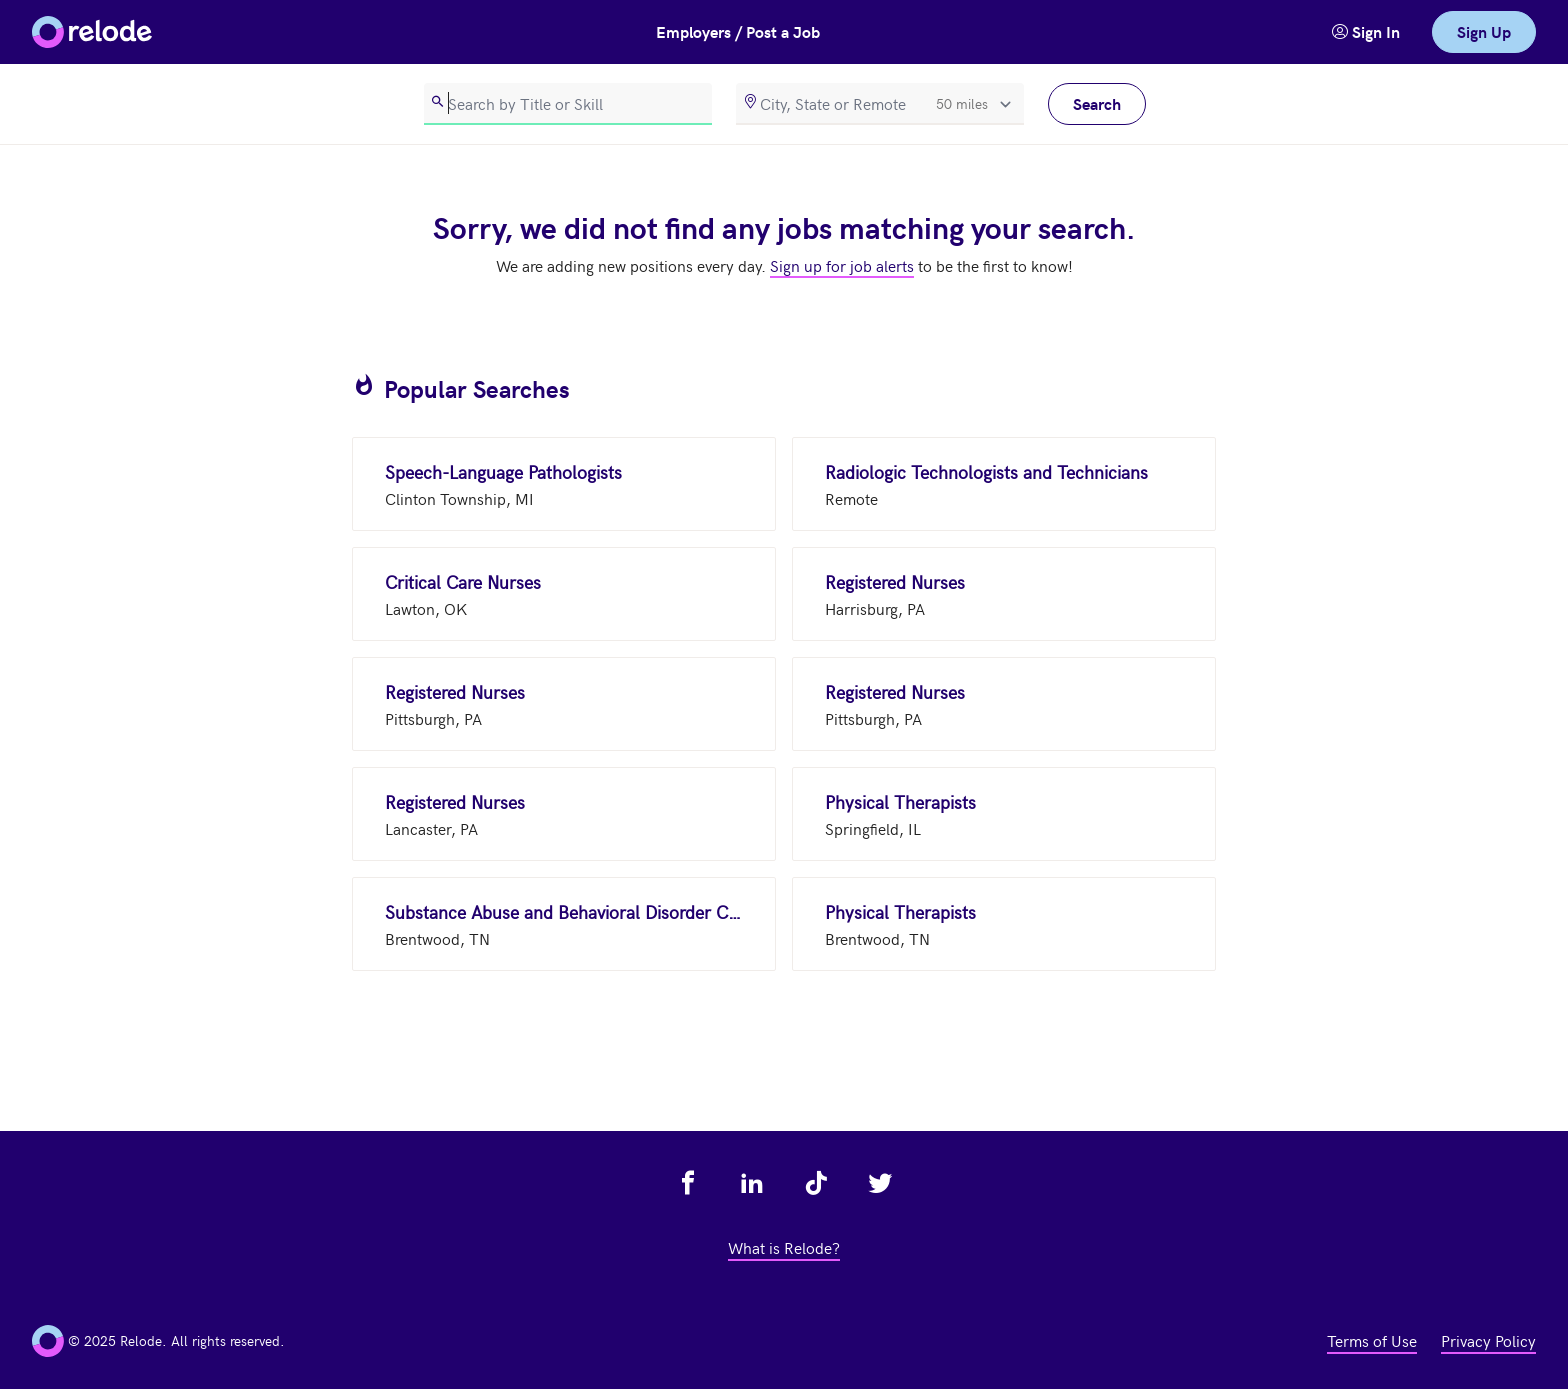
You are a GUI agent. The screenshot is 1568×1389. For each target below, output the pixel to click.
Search (1097, 103)
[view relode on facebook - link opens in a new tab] (688, 1183)
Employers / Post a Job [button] (738, 31)
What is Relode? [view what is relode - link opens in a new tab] (784, 1247)
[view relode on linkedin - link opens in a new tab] (752, 1183)
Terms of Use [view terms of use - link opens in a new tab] (1372, 1340)
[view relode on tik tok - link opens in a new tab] (816, 1183)
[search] (568, 104)
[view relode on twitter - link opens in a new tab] (880, 1183)
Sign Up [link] (1484, 31)
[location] (880, 104)
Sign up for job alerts (842, 265)
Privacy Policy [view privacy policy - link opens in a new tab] (1488, 1340)
